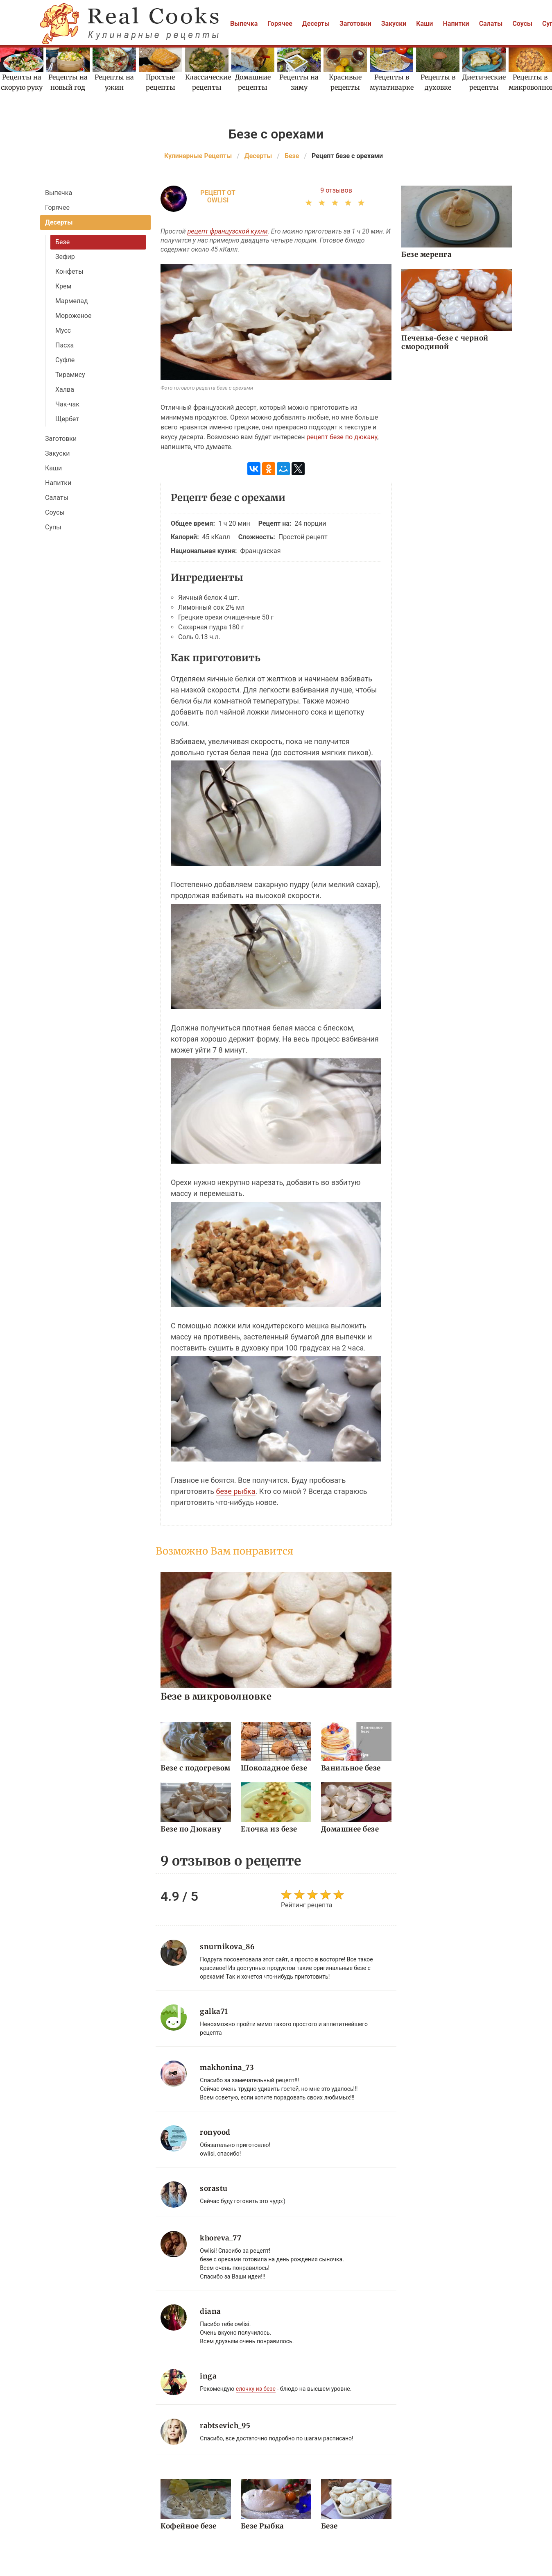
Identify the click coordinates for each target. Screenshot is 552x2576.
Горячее (279, 23)
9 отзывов (336, 190)
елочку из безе (256, 2388)
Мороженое (73, 316)
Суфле (65, 360)
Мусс (63, 330)
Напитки (456, 23)
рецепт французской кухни (228, 231)
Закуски (394, 23)
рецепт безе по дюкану (342, 437)
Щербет (67, 419)
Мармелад (71, 301)
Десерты (316, 23)
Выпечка (244, 23)
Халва (64, 389)
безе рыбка (235, 1491)
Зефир (65, 257)
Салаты (491, 23)
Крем (63, 286)
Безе (62, 242)
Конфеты (69, 271)
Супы (53, 527)
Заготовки (355, 23)
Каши (424, 23)
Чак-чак (67, 404)
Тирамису (70, 375)
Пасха (64, 345)
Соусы (522, 23)
